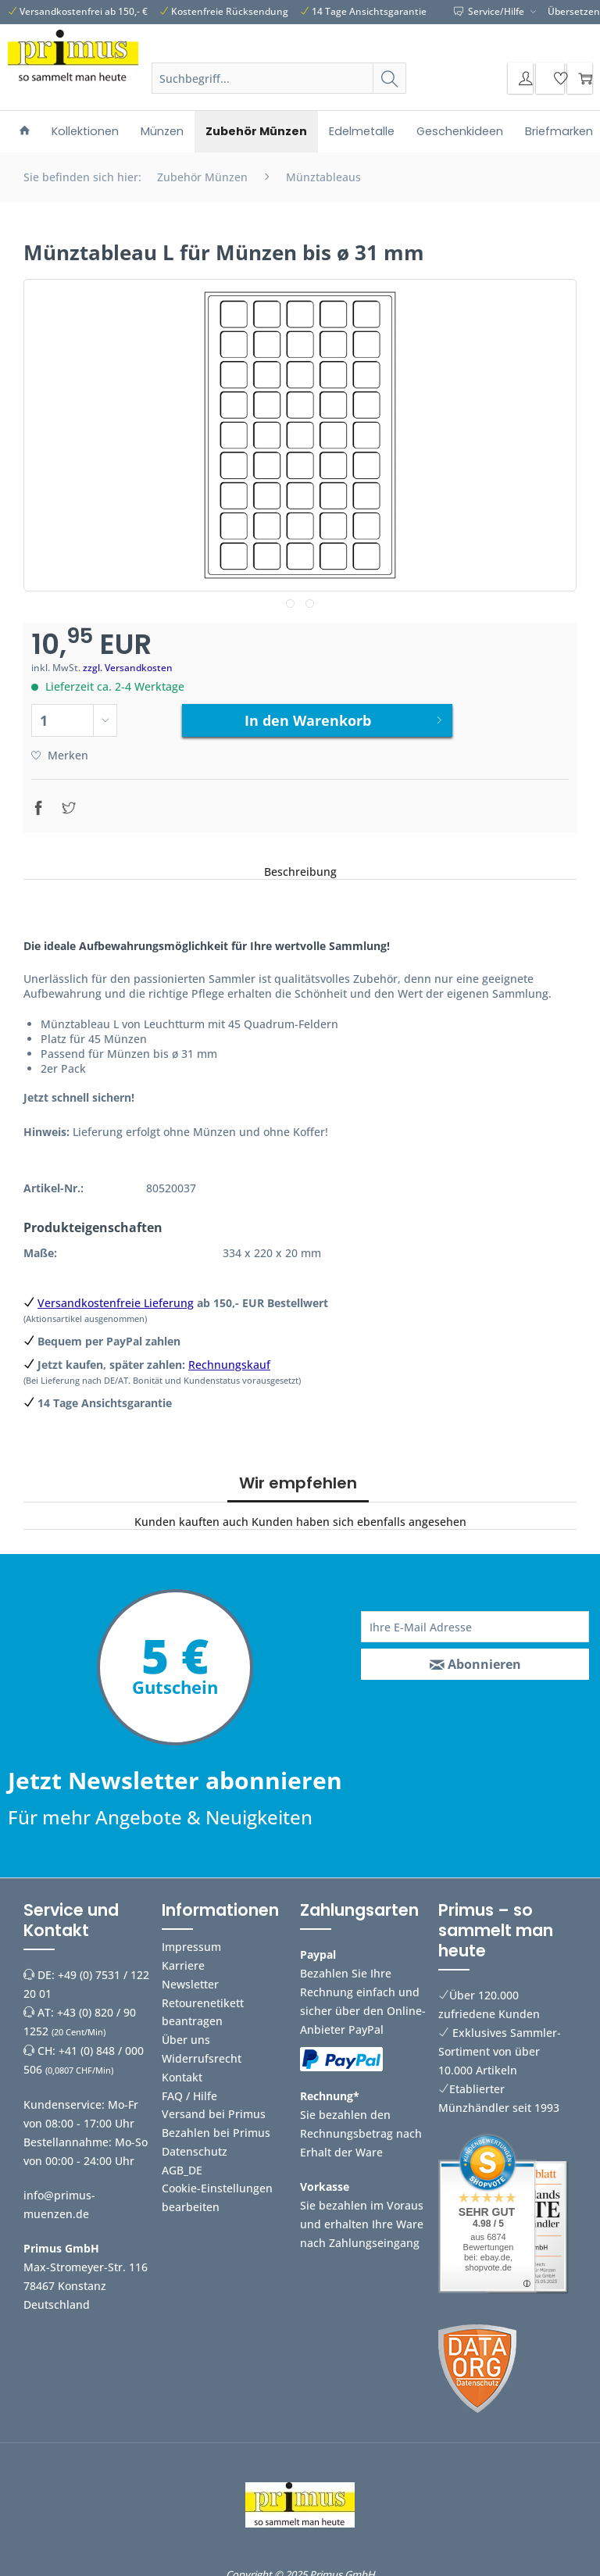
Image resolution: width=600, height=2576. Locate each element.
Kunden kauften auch (191, 1516)
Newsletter (190, 1977)
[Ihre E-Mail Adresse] (475, 1621)
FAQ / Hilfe (189, 2089)
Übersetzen (574, 11)
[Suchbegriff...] (278, 78)
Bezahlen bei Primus (216, 2127)
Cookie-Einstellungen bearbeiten (217, 2192)
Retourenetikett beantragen (203, 2006)
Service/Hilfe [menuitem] (490, 11)
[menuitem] (278, 86)
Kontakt (182, 2070)
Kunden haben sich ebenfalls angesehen (359, 1516)
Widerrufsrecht (201, 2052)
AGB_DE (182, 2163)
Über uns (186, 2034)
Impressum (191, 1941)
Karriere (183, 1959)
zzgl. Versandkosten (128, 667)
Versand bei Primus (214, 2108)
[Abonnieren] (475, 1658)
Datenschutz (194, 2145)
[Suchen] (389, 78)
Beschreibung (300, 865)
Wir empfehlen (298, 1477)
